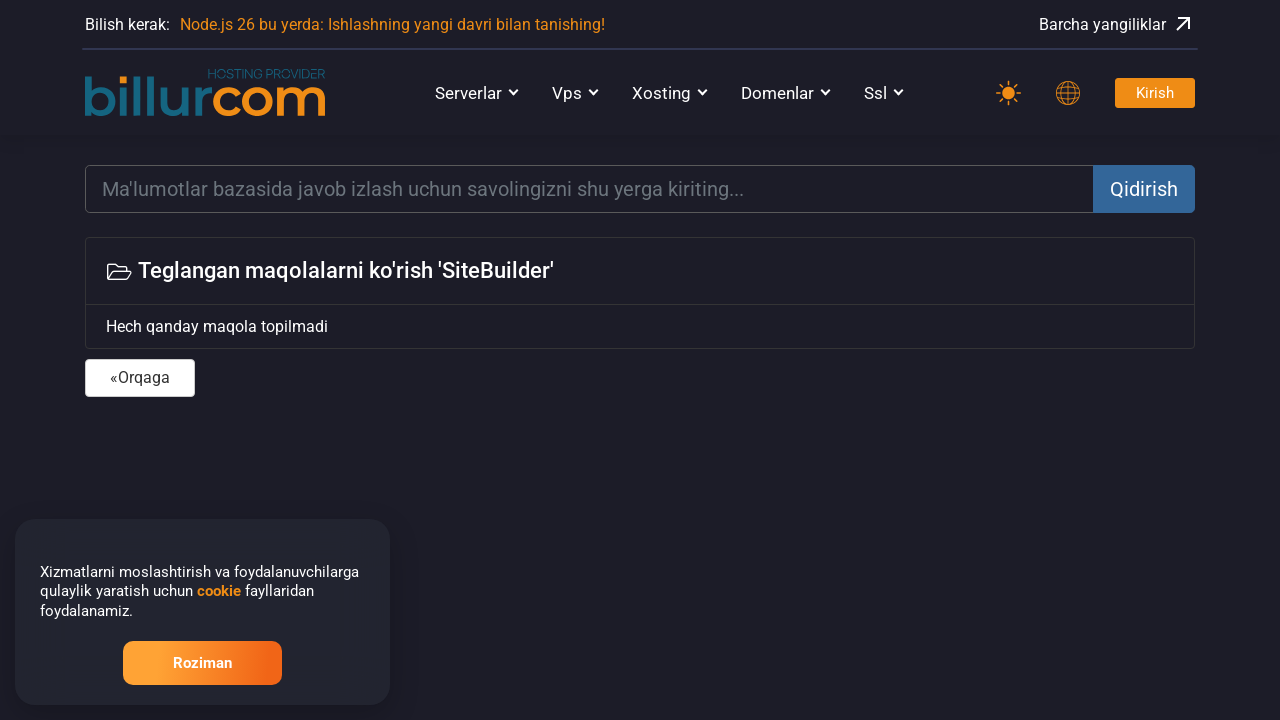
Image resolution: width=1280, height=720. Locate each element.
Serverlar (468, 93)
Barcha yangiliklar (1117, 24)
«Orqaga (140, 377)
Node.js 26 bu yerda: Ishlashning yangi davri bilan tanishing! (392, 24)
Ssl (875, 93)
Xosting (661, 93)
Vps (567, 93)
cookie (219, 591)
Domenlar (777, 93)
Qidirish (1144, 189)
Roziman (202, 663)
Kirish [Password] (1155, 93)
